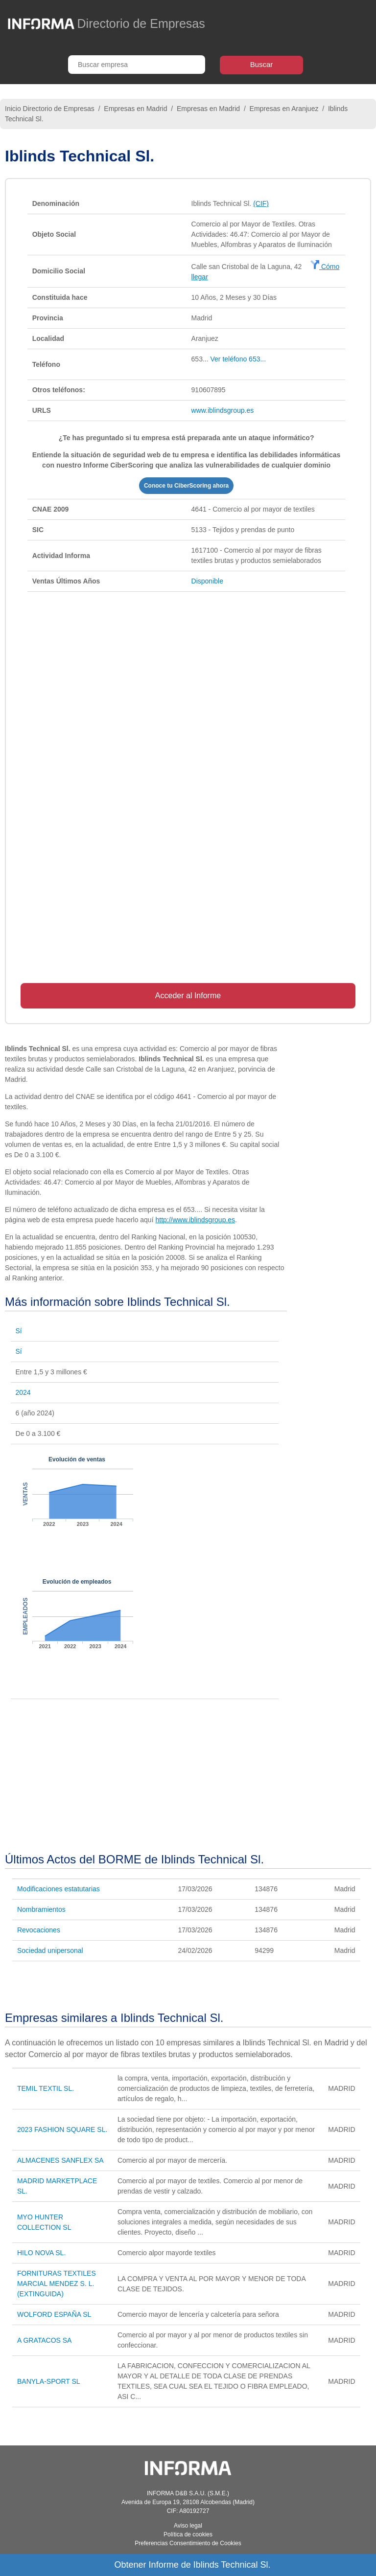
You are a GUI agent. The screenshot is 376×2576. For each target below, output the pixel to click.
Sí (19, 1331)
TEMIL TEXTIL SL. (45, 2088)
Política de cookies (188, 2534)
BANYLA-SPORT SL (48, 2381)
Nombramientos (41, 1909)
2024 (23, 1392)
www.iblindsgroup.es (222, 410)
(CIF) (261, 203)
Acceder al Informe (188, 995)
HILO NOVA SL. (41, 2253)
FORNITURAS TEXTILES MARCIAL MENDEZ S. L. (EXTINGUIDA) (56, 2283)
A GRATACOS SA (44, 2340)
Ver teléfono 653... (238, 359)
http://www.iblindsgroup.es (195, 1220)
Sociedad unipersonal (50, 1950)
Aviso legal (188, 2525)
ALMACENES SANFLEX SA (60, 2160)
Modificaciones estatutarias (58, 1889)
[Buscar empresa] (136, 64)
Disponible (207, 581)
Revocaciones (38, 1930)
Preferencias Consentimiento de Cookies (188, 2543)
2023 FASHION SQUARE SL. (62, 2129)
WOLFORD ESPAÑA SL (54, 2314)
